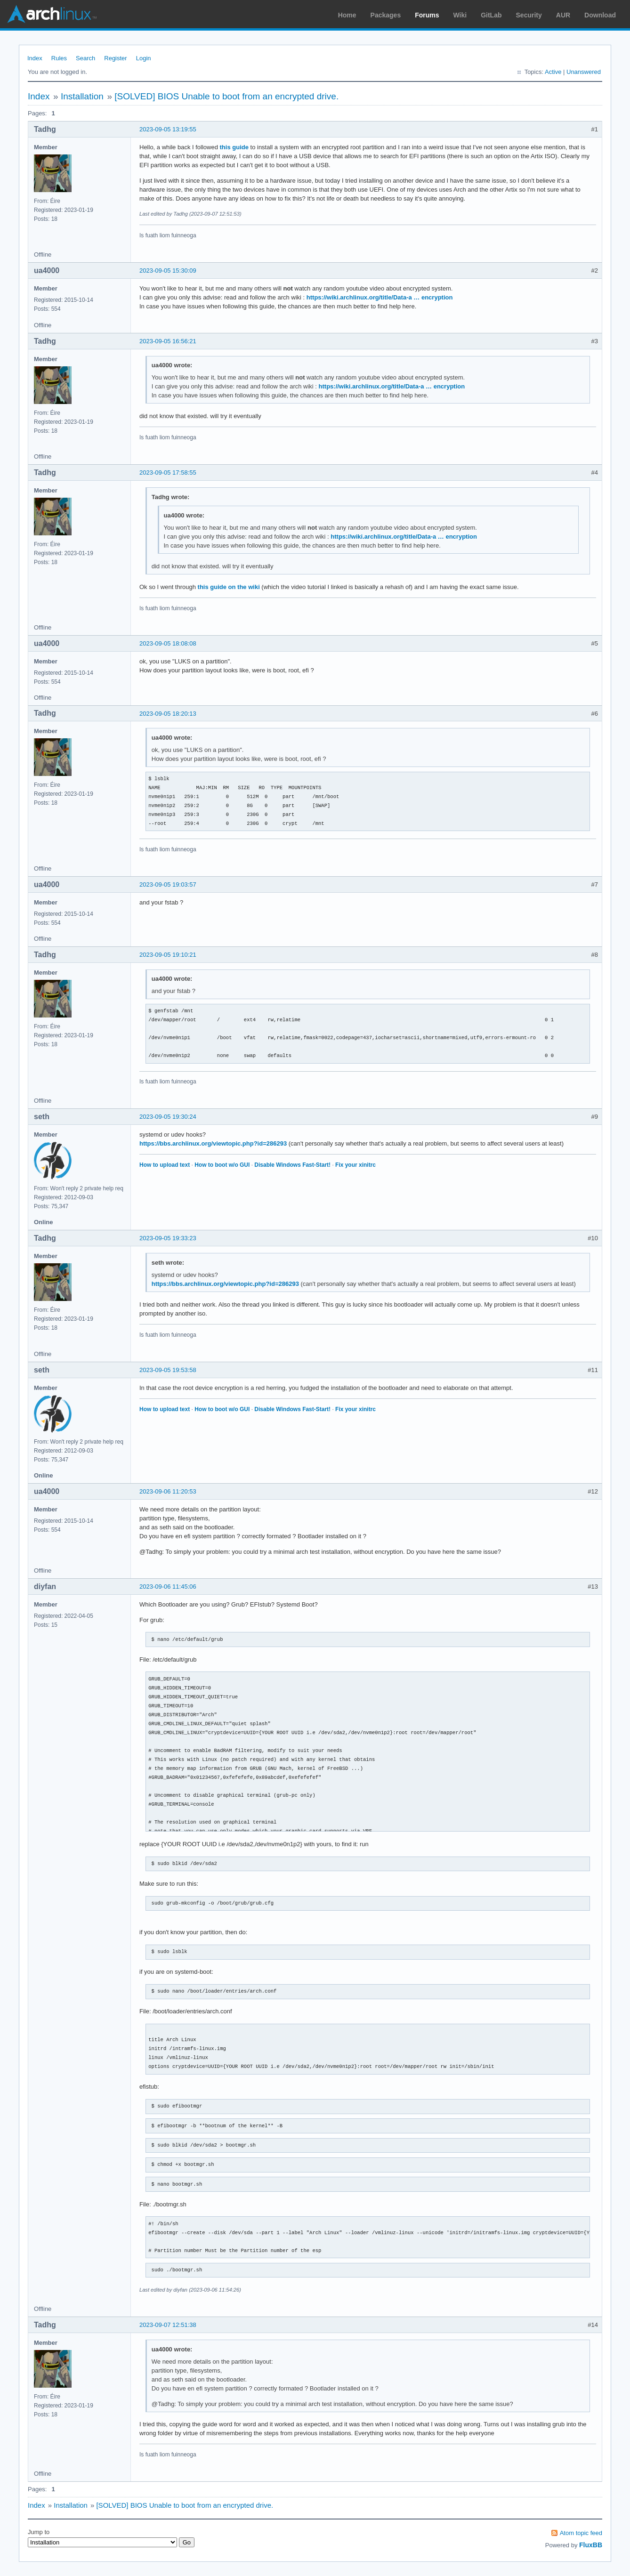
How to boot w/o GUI (222, 1165)
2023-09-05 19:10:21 (167, 954)
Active (553, 71)
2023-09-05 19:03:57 (167, 884)
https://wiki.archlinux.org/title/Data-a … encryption (380, 297)
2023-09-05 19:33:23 (167, 1238)
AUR (563, 15)
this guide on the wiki (229, 586)
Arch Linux (52, 14)
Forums (427, 15)
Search (85, 58)
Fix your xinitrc (355, 1165)
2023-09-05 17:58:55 (167, 472)
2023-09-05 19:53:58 (167, 1369)
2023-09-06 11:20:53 (167, 1491)
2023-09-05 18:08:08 (167, 643)
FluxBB (590, 2545)
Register (115, 58)
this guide (234, 147)
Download (600, 15)
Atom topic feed (581, 2532)
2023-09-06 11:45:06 (167, 1586)
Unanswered (583, 71)
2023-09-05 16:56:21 (167, 341)
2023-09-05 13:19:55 (167, 129)
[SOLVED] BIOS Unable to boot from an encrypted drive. (226, 96)
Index (34, 58)
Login (143, 58)
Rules (59, 58)
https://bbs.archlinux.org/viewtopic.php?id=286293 (213, 1143)
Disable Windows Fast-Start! (292, 1165)
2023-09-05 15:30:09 (167, 270)
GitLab (491, 15)
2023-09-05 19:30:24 (167, 1116)
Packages (386, 15)
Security (529, 15)
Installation (82, 96)
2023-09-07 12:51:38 (167, 2324)
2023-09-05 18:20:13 (167, 713)
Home (347, 15)
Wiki (460, 15)
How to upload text (164, 1165)
